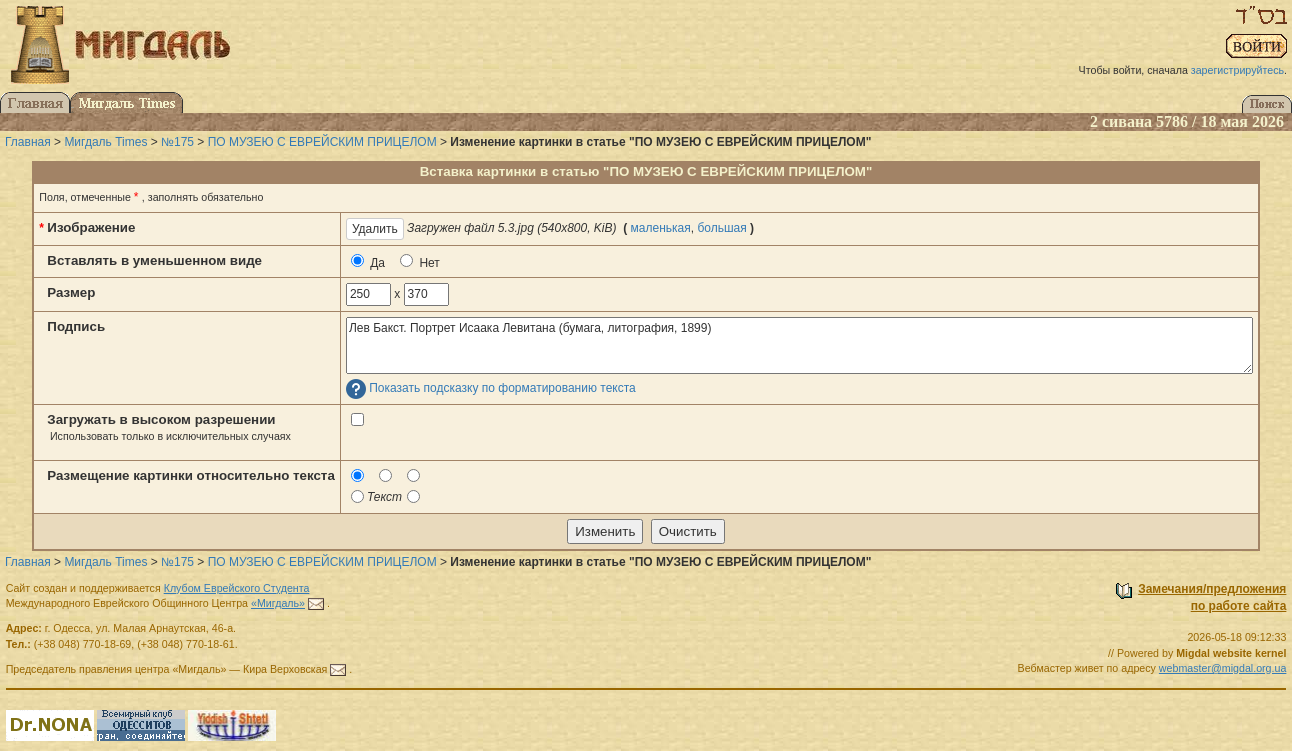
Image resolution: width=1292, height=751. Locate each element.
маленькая (661, 228)
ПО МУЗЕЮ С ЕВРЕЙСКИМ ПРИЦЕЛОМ (322, 142)
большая (721, 228)
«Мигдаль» (278, 603)
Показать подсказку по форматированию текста (502, 389)
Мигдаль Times (105, 142)
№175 (177, 142)
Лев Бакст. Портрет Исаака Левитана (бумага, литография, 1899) (799, 345)
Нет (420, 262)
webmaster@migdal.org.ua (1223, 668)
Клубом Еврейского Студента (237, 588)
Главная (28, 142)
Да (368, 262)
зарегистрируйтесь (1237, 70)
